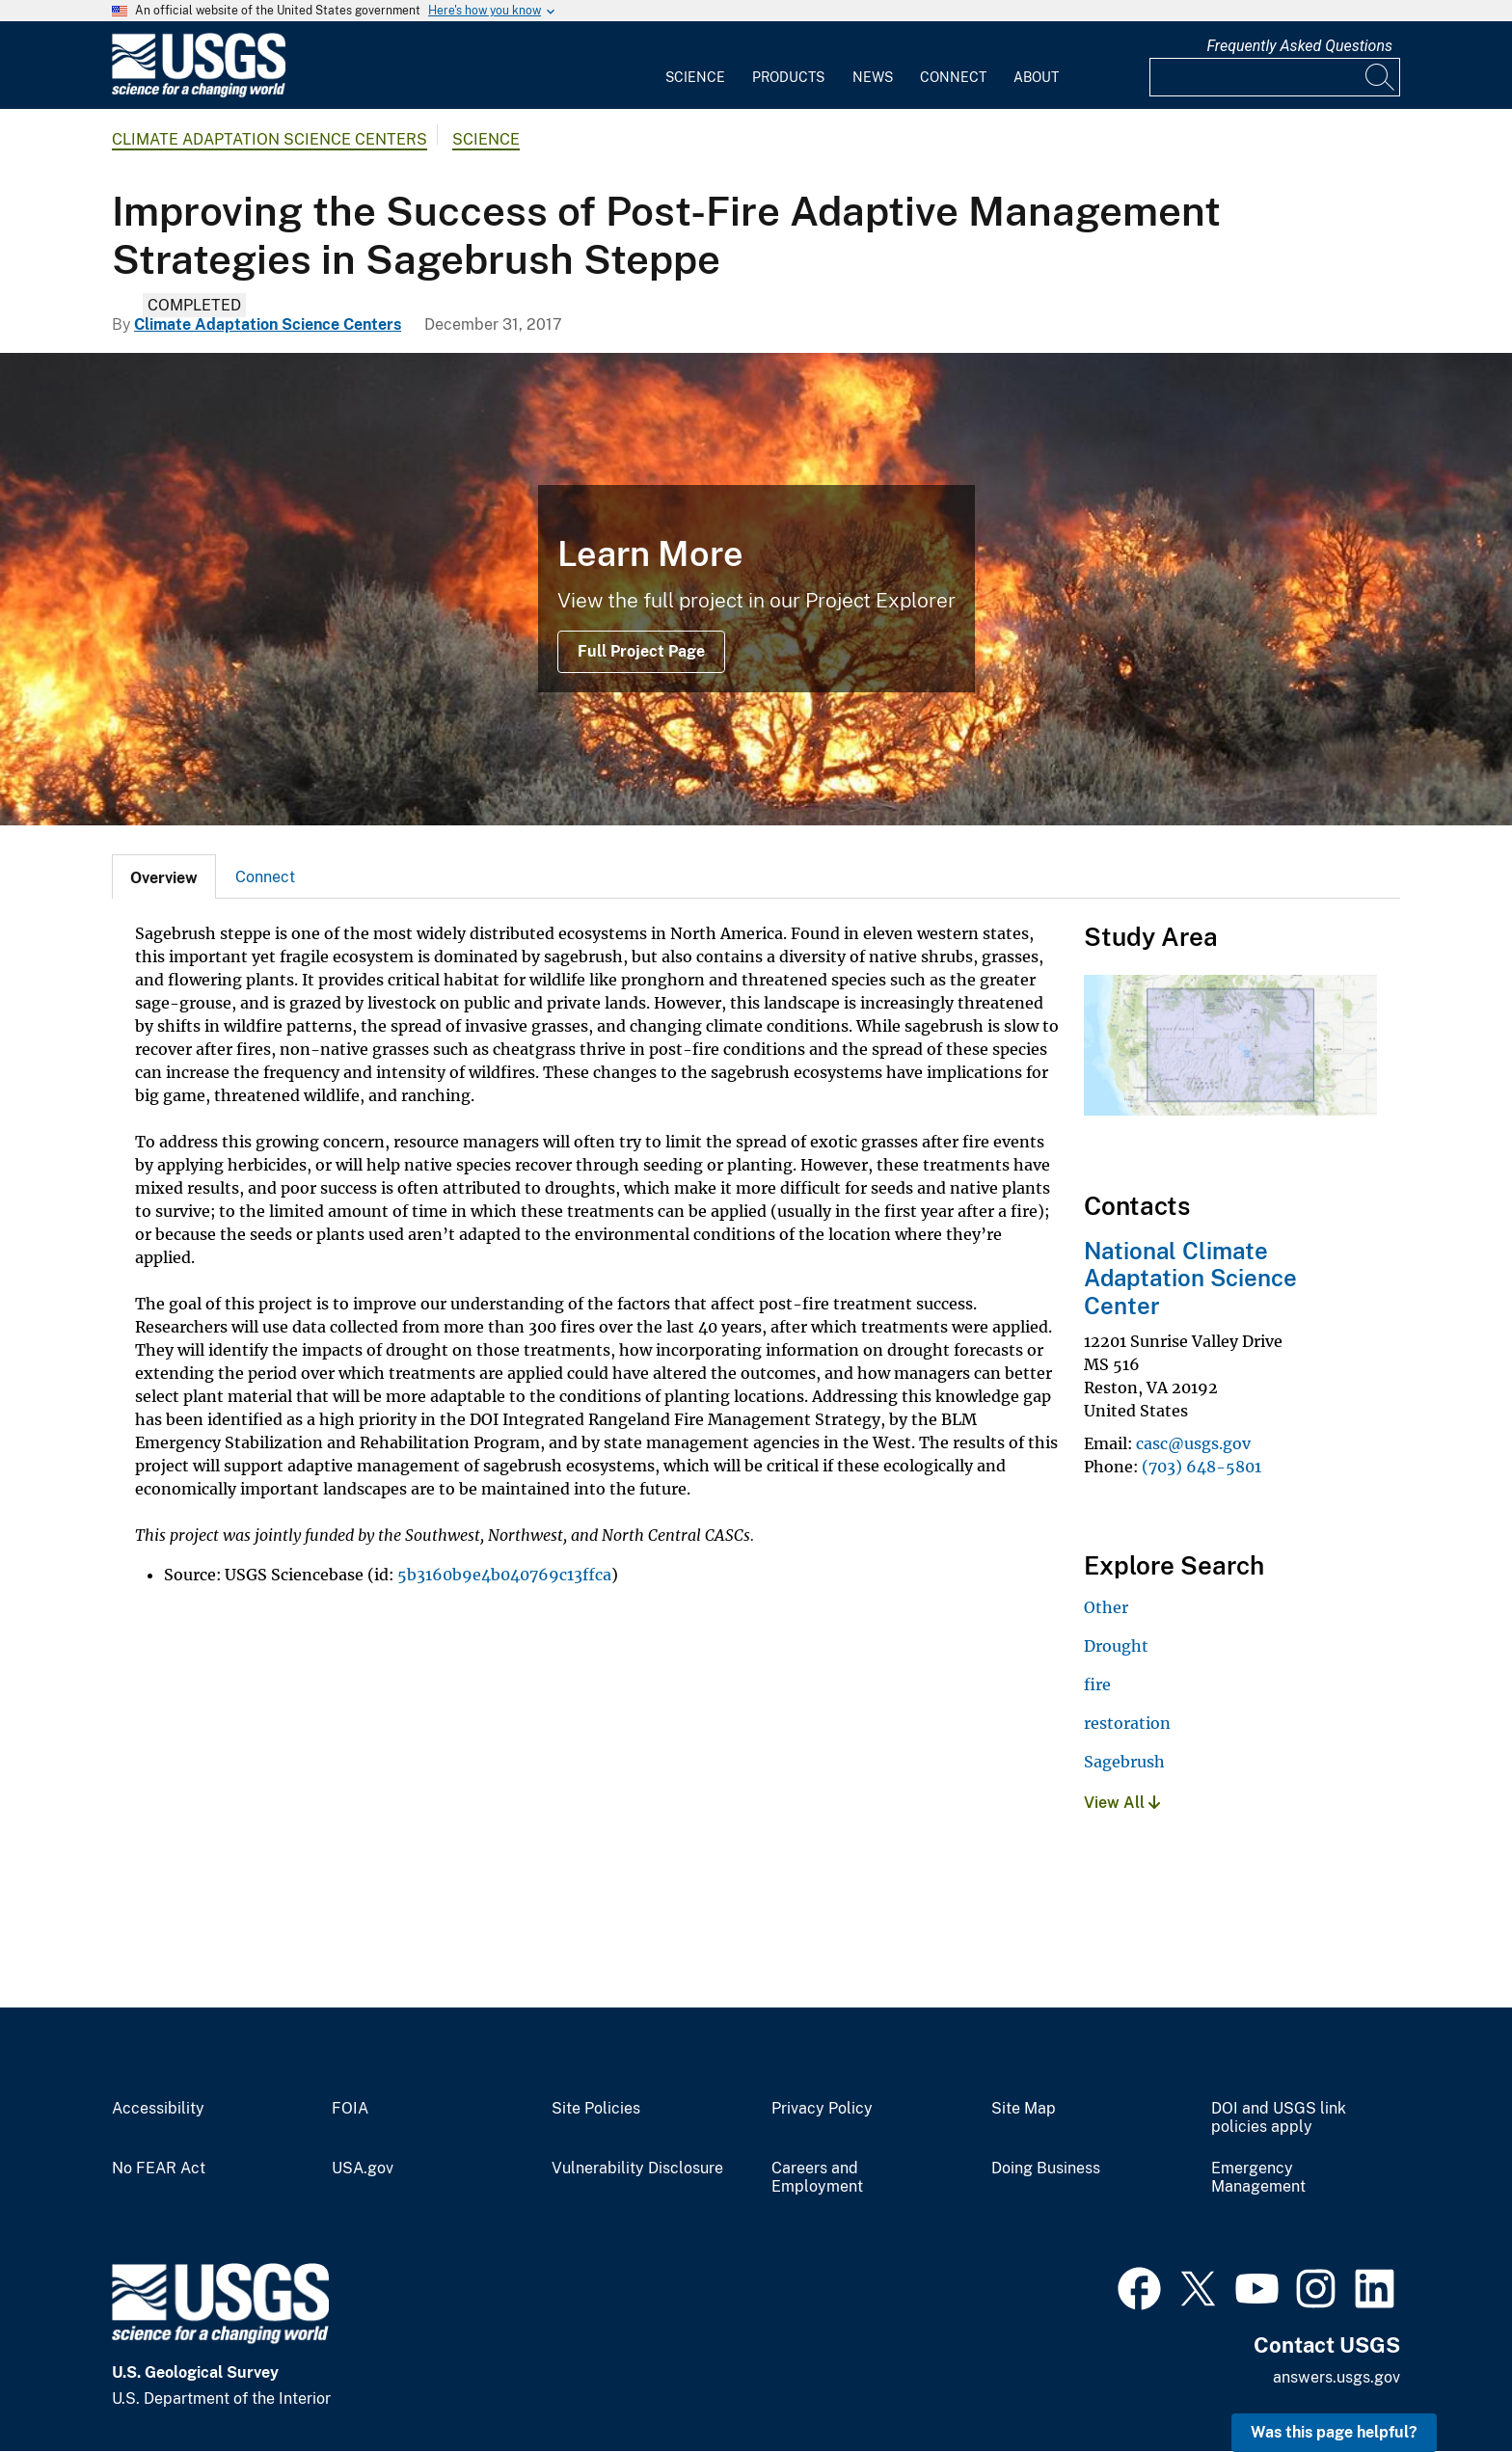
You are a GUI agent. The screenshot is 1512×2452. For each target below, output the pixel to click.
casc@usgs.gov (1193, 1443)
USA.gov (362, 2168)
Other (1106, 1607)
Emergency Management (1258, 2178)
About (1036, 77)
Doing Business (1045, 2168)
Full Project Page (641, 651)
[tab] (164, 876)
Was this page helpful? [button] (1334, 2432)
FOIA (350, 2108)
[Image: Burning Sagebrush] (756, 589)
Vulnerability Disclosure (637, 2168)
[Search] (1381, 77)
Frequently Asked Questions (1299, 46)
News (872, 77)
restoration (1127, 1723)
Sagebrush (1124, 1761)
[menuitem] (695, 65)
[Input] (1274, 77)
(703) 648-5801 (1201, 1466)
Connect (953, 77)
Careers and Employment (817, 2178)
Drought (1116, 1646)
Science (695, 77)
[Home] (198, 93)
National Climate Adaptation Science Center (1190, 1278)
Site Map (1023, 2108)
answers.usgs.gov (1336, 2377)
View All (1122, 1802)
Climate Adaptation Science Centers (269, 139)
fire (1097, 1684)
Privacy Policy (822, 2108)
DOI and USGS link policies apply (1278, 2118)
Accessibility (158, 2108)
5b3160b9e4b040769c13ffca (504, 1574)
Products (788, 77)
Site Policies (596, 2108)
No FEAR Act (158, 2168)
